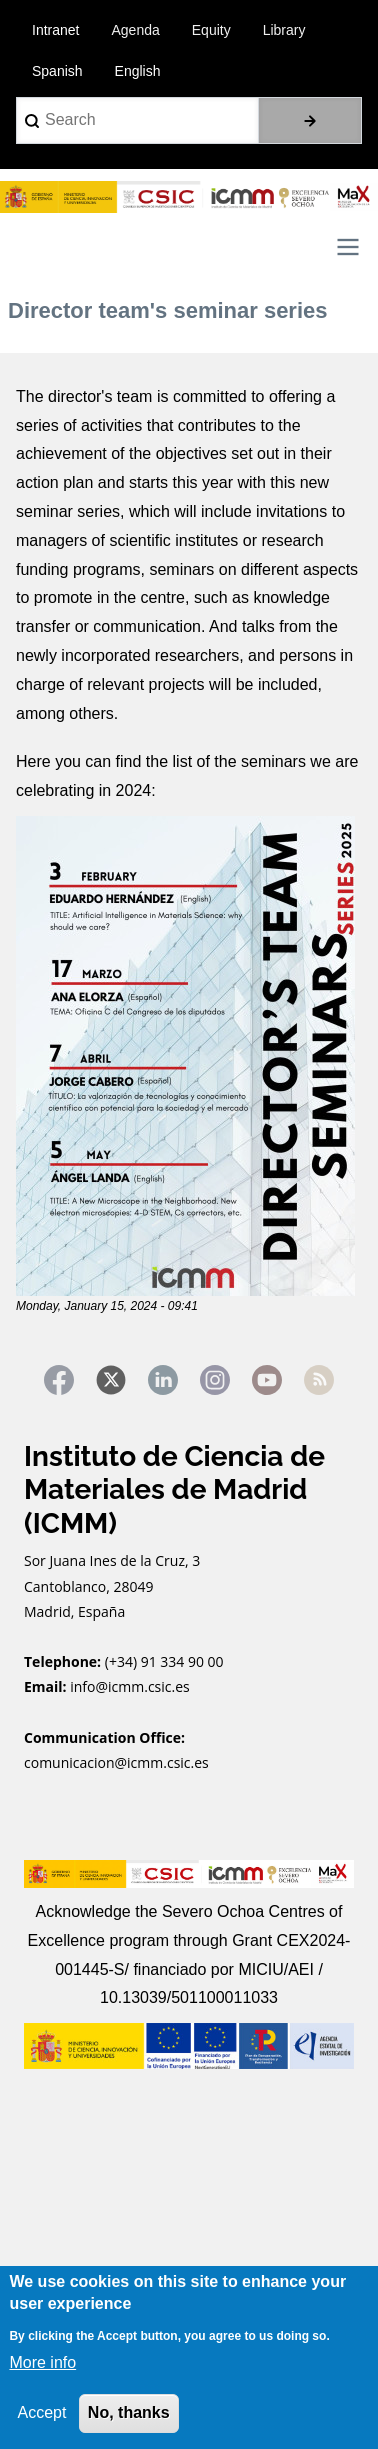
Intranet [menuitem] (55, 30)
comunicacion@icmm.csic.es (116, 1762)
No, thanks (129, 2412)
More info (42, 2362)
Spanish (57, 71)
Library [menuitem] (284, 30)
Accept (41, 2412)
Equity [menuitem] (211, 30)
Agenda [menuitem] (135, 30)
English (138, 71)
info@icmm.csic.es (131, 1686)
